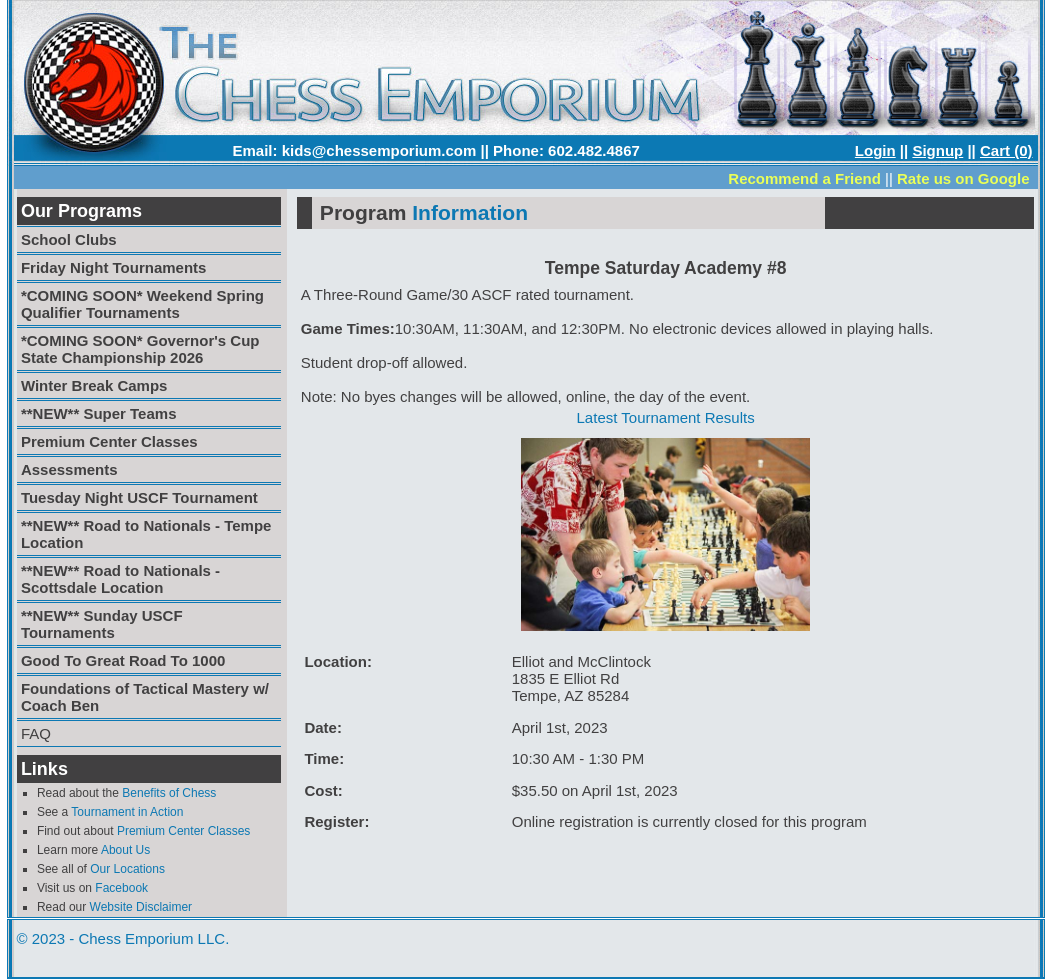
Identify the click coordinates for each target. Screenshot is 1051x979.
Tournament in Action (127, 812)
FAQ (36, 733)
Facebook (121, 888)
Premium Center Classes (183, 831)
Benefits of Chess (169, 793)
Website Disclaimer (141, 907)
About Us (125, 850)
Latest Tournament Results (666, 417)
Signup (937, 150)
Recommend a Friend (804, 178)
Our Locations (127, 869)
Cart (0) (1006, 150)
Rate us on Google (963, 178)
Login (875, 150)
